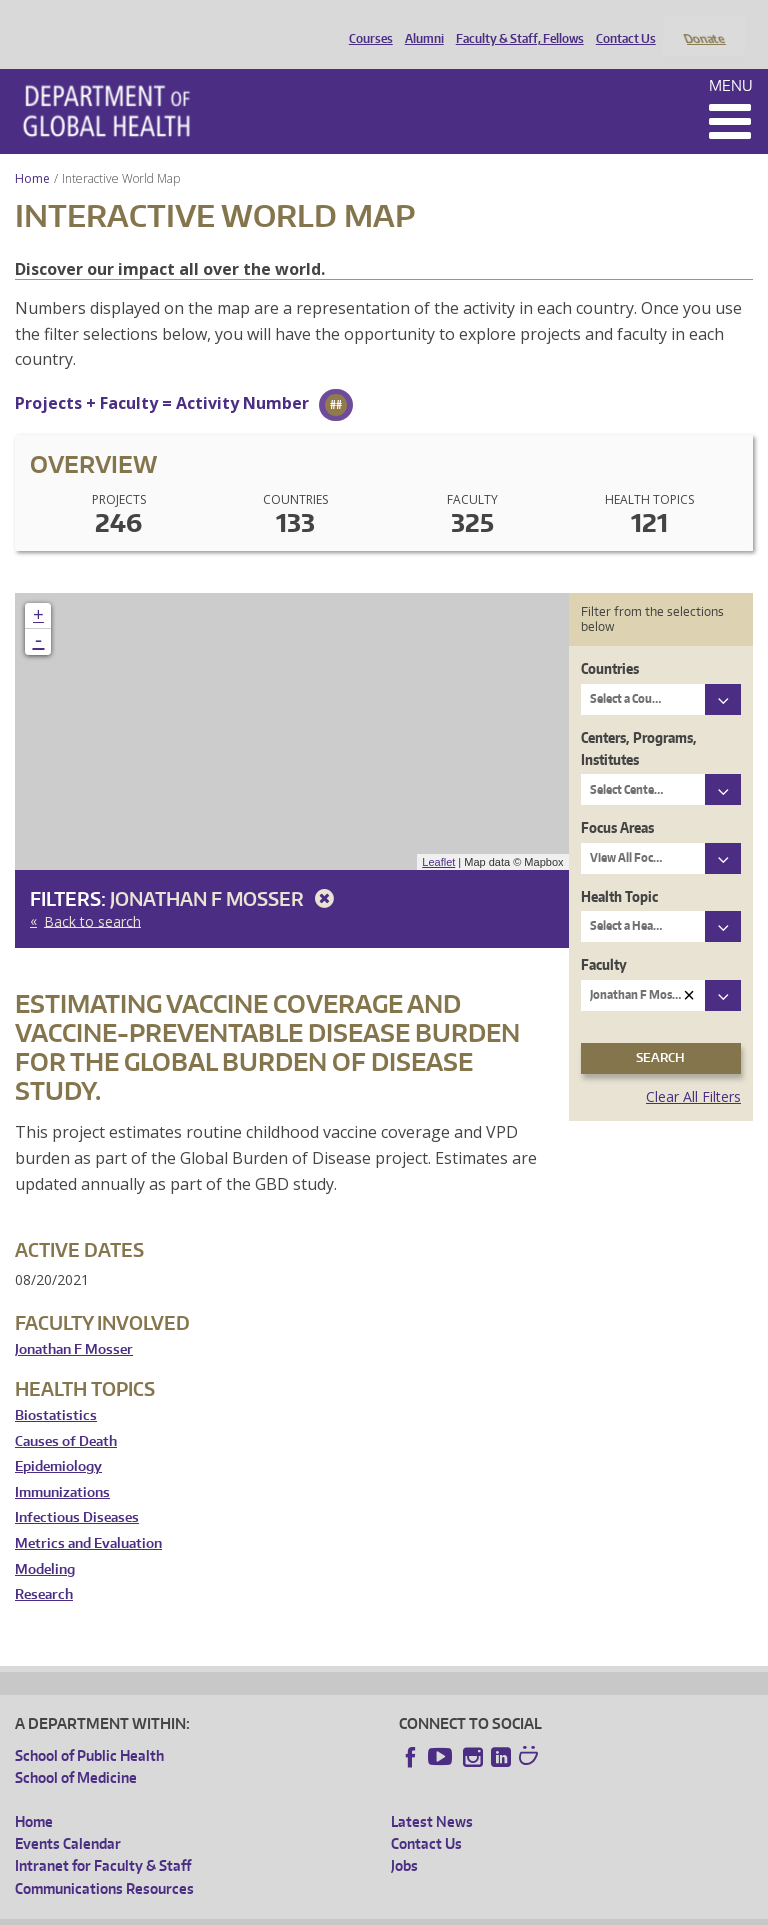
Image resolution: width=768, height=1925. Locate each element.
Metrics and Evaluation (88, 1516)
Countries (610, 642)
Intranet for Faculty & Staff (103, 1839)
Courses (366, 23)
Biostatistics (56, 1388)
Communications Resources (104, 1861)
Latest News (432, 1794)
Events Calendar (68, 1816)
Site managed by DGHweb (480, 1909)
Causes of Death (66, 1414)
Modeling (45, 1542)
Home (32, 151)
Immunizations (62, 1465)
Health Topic (619, 869)
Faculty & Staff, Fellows (515, 23)
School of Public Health (89, 1728)
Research (44, 1568)
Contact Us (621, 23)
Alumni (419, 23)
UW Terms (361, 1909)
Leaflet (438, 835)
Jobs (404, 1839)
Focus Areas (617, 801)
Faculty (604, 938)
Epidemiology (58, 1440)
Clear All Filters (693, 1069)
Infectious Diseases (77, 1491)
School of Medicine (76, 1751)
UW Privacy (280, 1909)
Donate (703, 23)
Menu (731, 58)
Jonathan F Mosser (225, 872)
